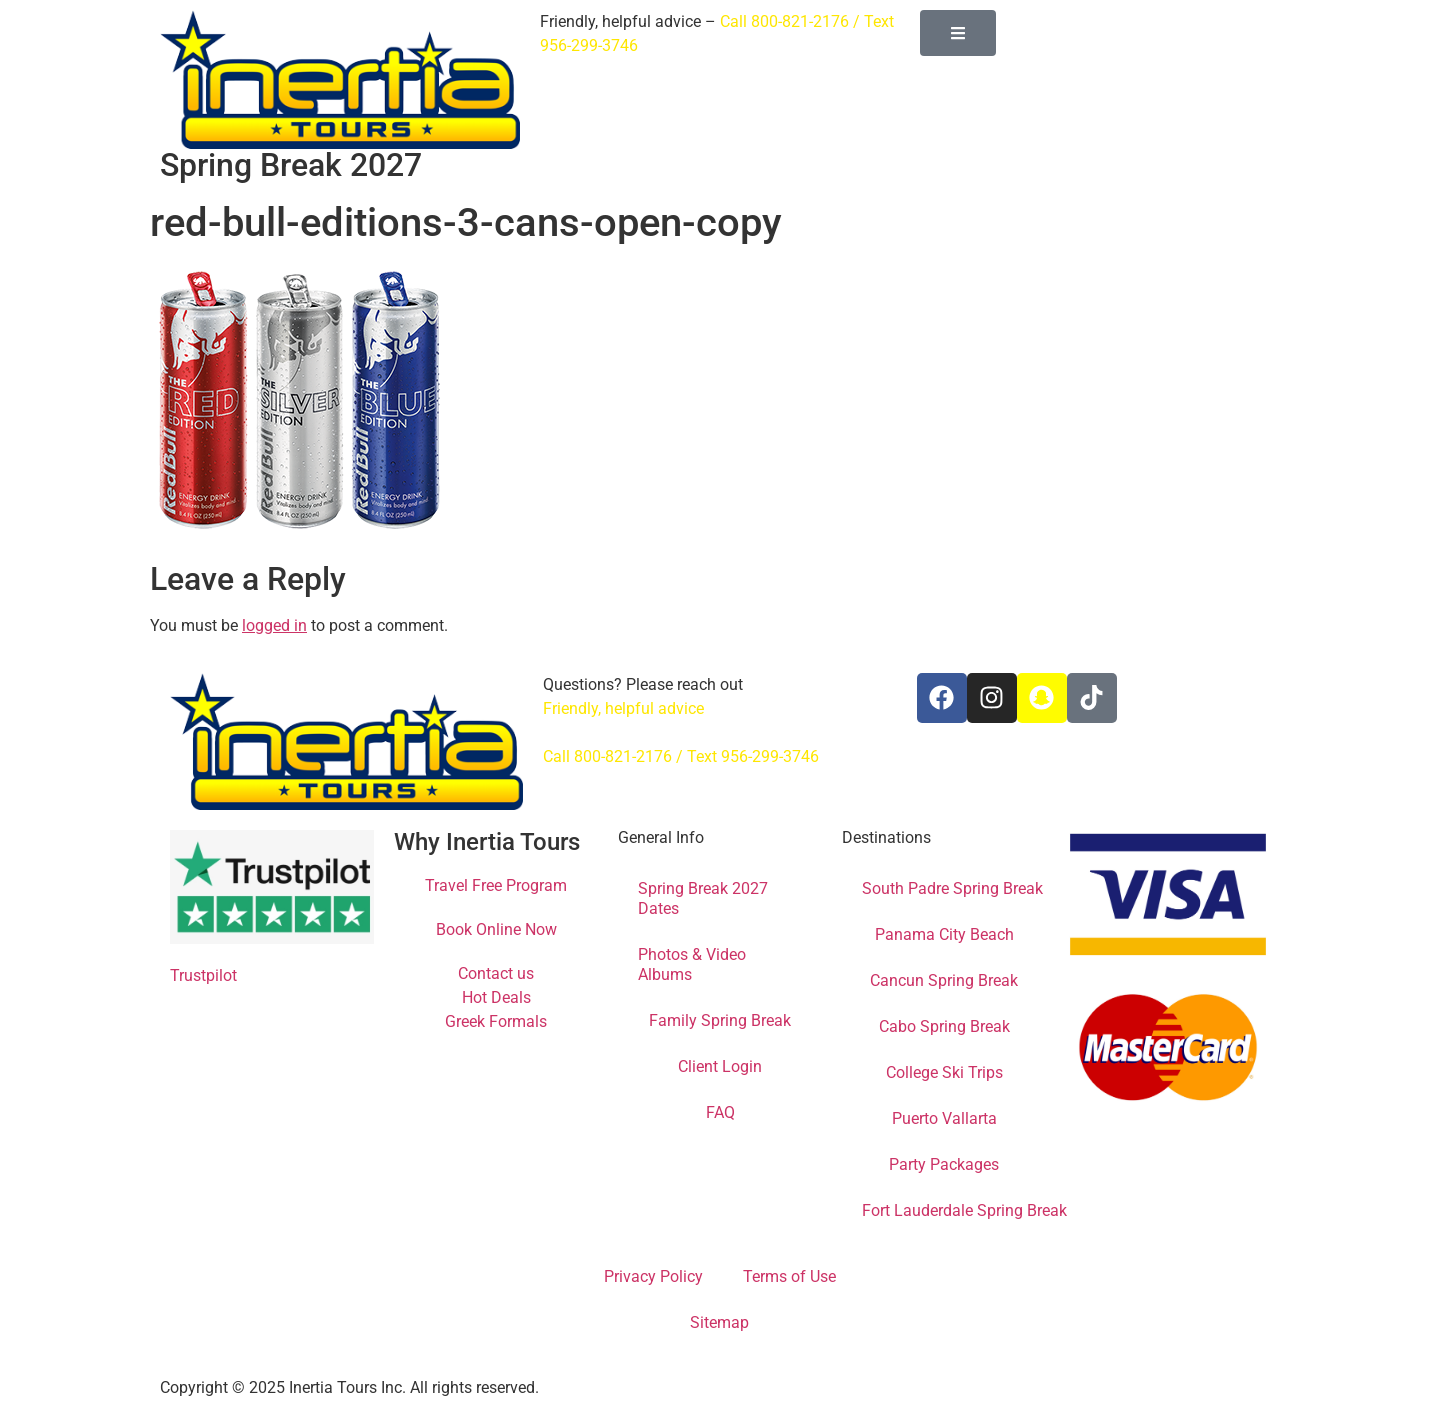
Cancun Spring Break (944, 980)
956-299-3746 (589, 45)
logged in (274, 625)
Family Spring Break (720, 1020)
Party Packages (944, 1164)
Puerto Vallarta (944, 1118)
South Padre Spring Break (952, 888)
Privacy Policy (653, 1276)
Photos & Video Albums (692, 964)
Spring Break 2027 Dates (703, 898)
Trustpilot (203, 975)
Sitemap (719, 1322)
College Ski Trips (944, 1072)
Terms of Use (789, 1276)
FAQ (720, 1112)
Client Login (720, 1066)
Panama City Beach (944, 934)
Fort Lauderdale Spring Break (964, 1210)
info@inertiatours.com (621, 732)
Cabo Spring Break (944, 1026)
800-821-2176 (800, 21)
